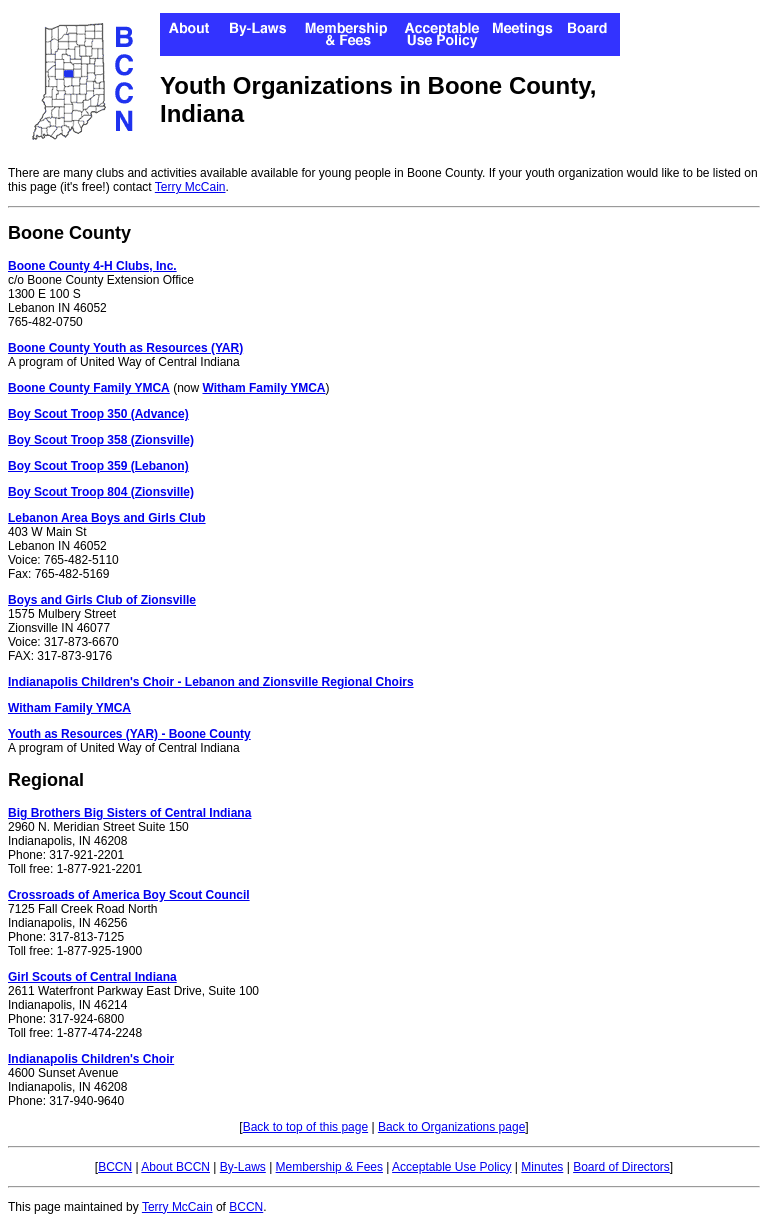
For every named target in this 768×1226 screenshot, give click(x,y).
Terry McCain (190, 187)
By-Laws (243, 1167)
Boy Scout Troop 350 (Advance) (98, 414)
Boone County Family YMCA (89, 388)
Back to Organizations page (451, 1127)
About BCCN (175, 1167)
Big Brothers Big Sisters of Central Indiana (129, 813)
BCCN (115, 1167)
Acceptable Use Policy (451, 1167)
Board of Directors (621, 1167)
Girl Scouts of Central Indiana (92, 977)
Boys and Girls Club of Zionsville (102, 600)
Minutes (542, 1167)
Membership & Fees (329, 1167)
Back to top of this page (305, 1127)
